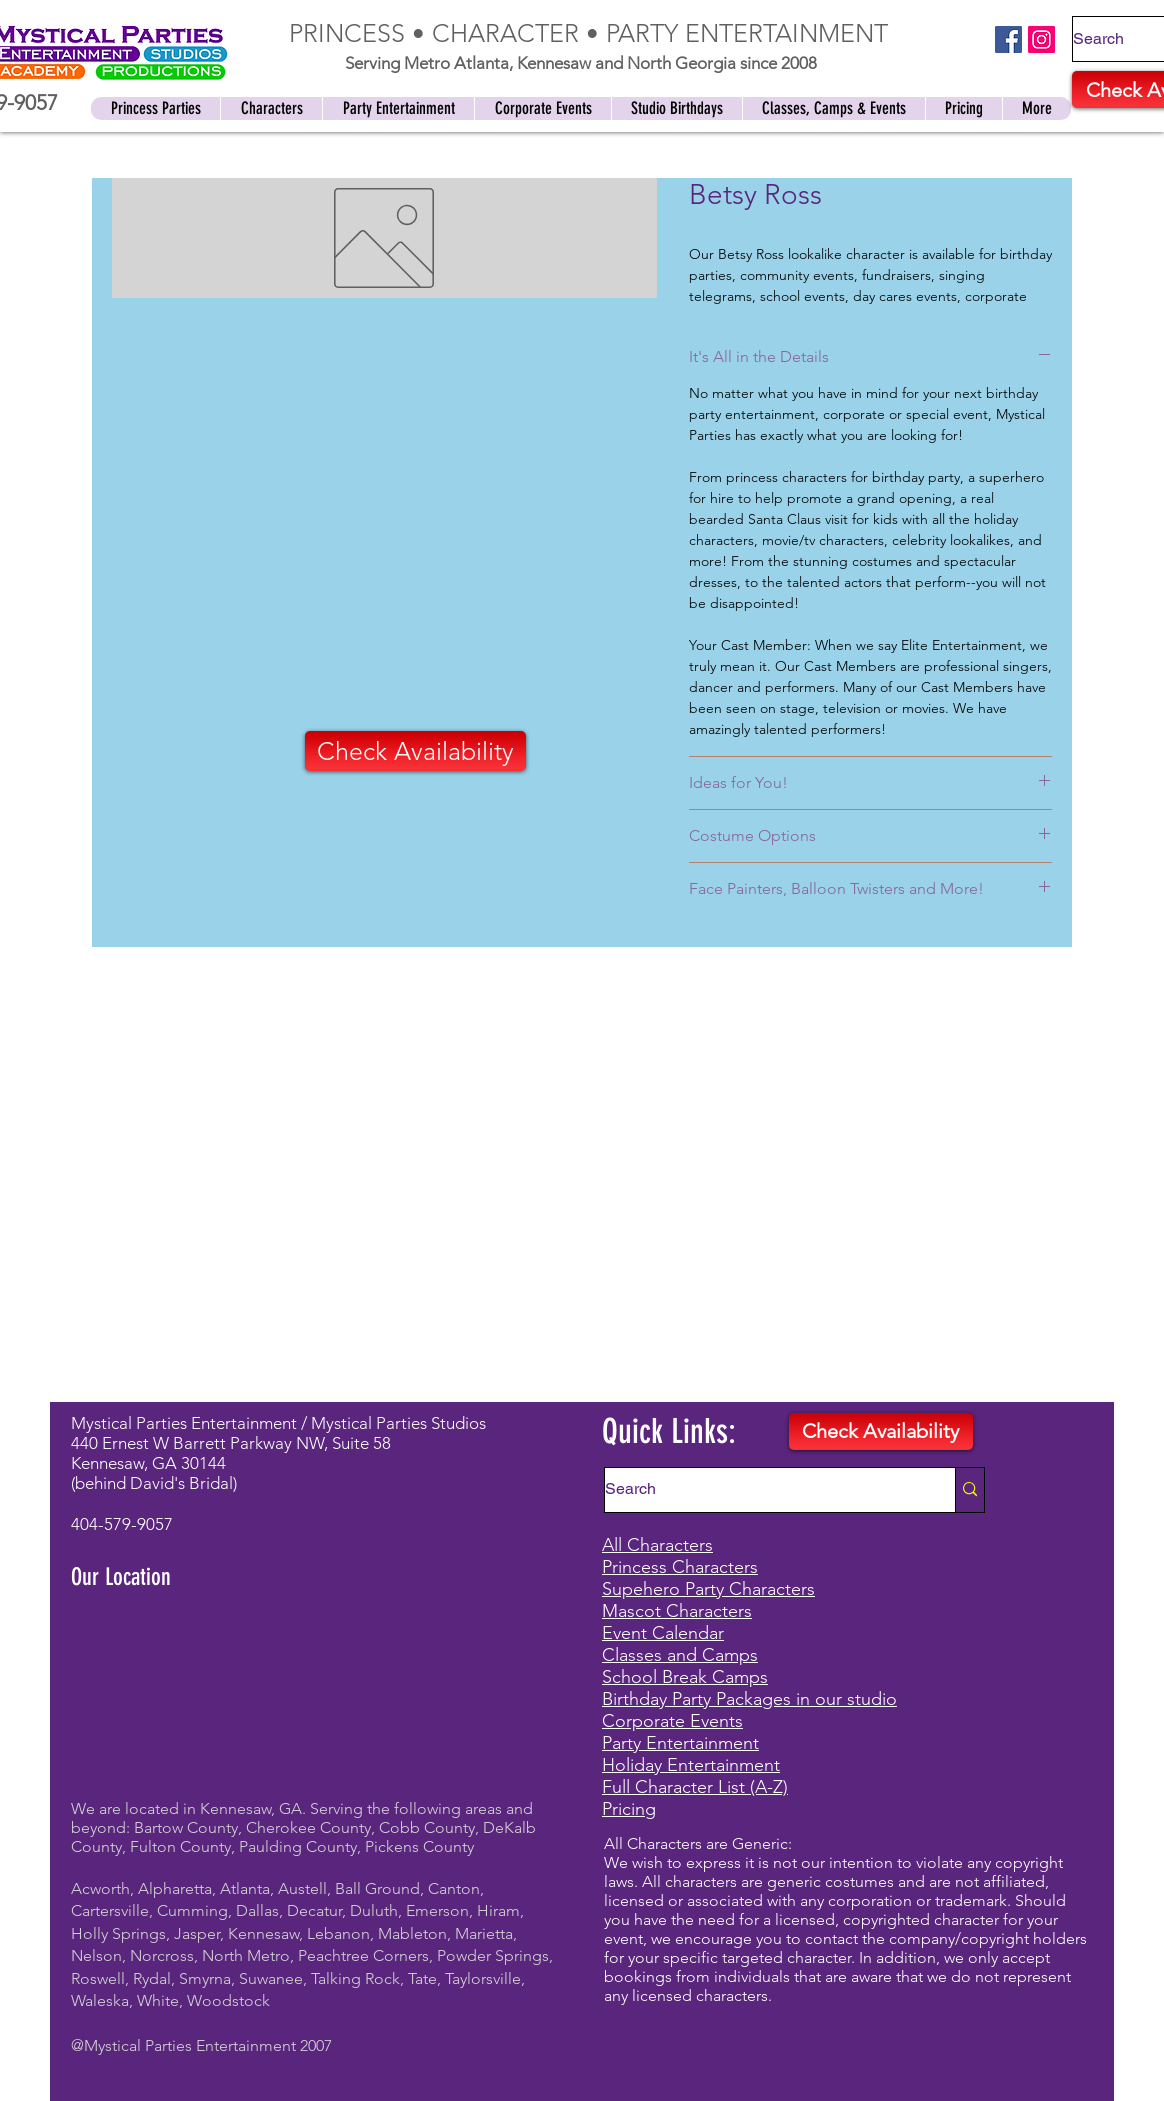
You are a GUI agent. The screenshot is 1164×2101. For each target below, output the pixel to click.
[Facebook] (1008, 39)
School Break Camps (685, 1677)
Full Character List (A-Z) (695, 1787)
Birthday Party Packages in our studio (749, 1699)
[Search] (759, 1490)
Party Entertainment (680, 1743)
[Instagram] (1041, 39)
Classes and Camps (680, 1655)
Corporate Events (672, 1721)
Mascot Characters (677, 1611)
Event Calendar (663, 1633)
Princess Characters (680, 1567)
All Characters (657, 1545)
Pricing (629, 1809)
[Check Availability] (415, 751)
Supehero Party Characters (708, 1589)
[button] (676, 108)
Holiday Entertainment (691, 1765)
